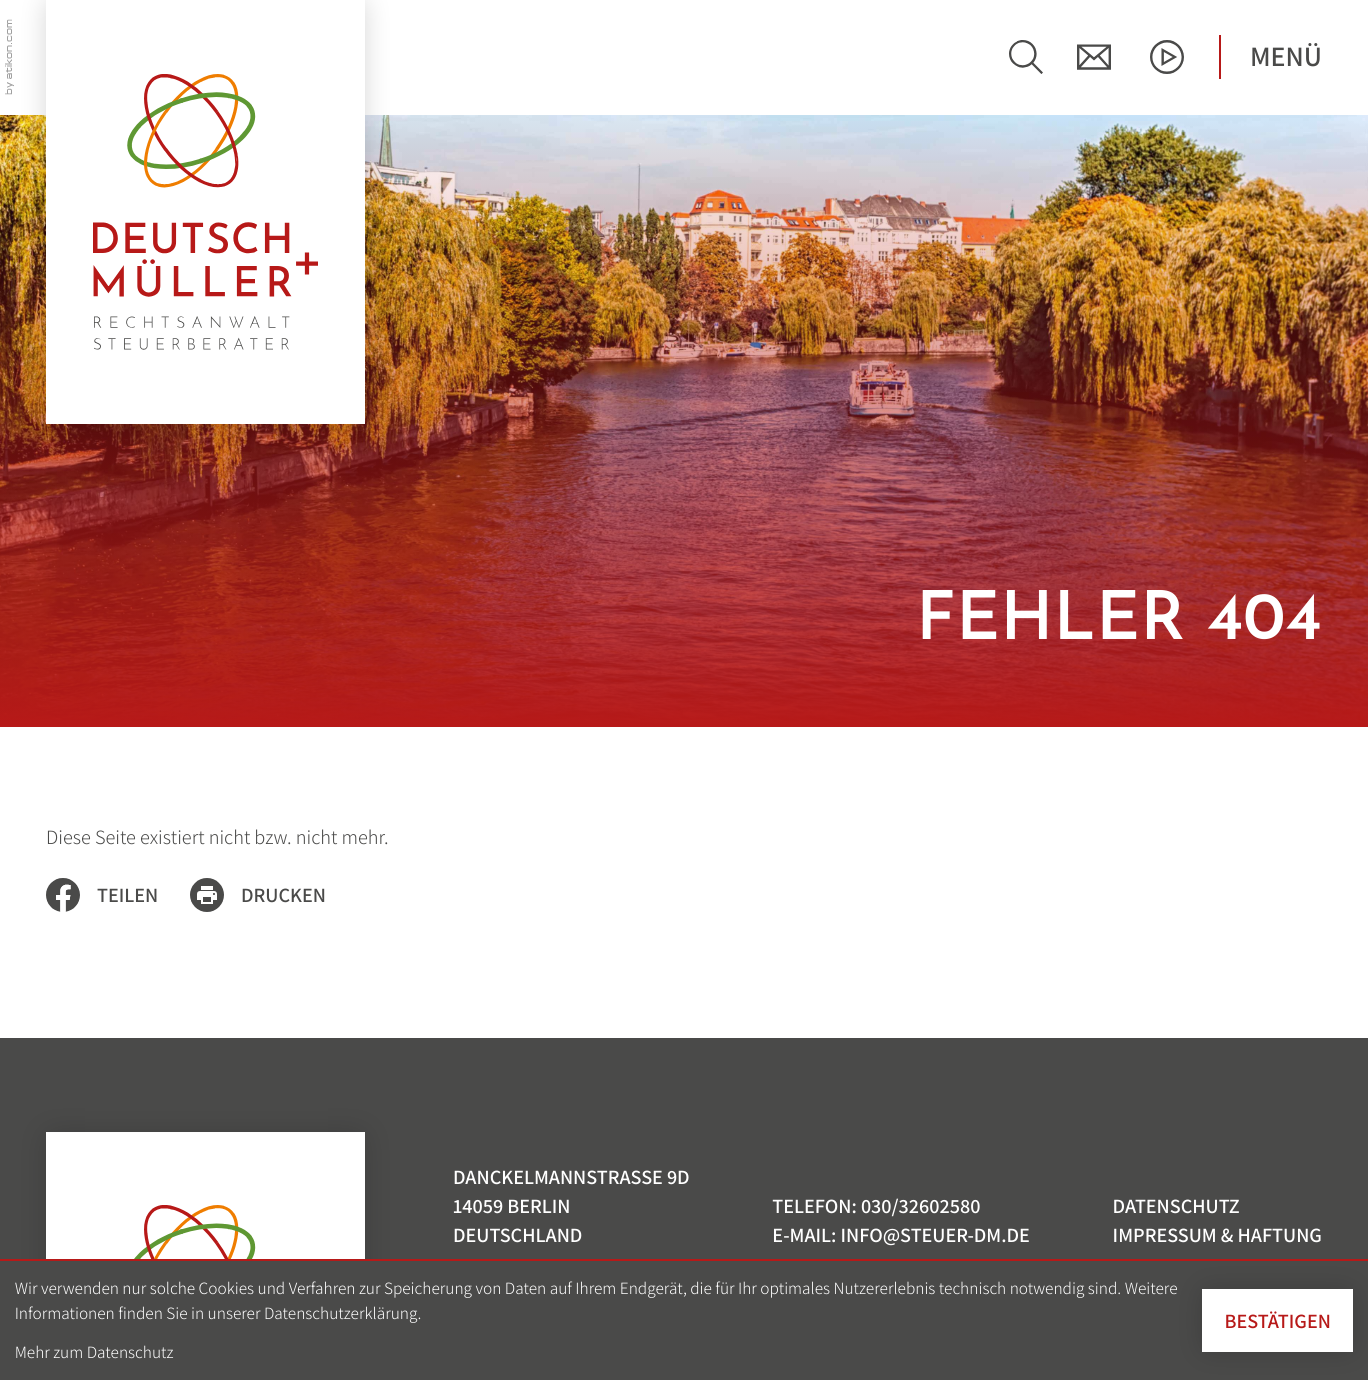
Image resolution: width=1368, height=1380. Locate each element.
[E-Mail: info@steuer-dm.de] (1094, 57)
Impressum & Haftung (1217, 1234)
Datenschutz (1176, 1205)
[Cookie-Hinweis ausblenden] (1277, 1320)
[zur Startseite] (205, 212)
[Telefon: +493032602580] (920, 1205)
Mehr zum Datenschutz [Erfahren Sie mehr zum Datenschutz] (94, 1351)
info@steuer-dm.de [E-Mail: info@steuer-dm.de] (934, 1234)
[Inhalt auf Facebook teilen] (118, 895)
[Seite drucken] (274, 895)
